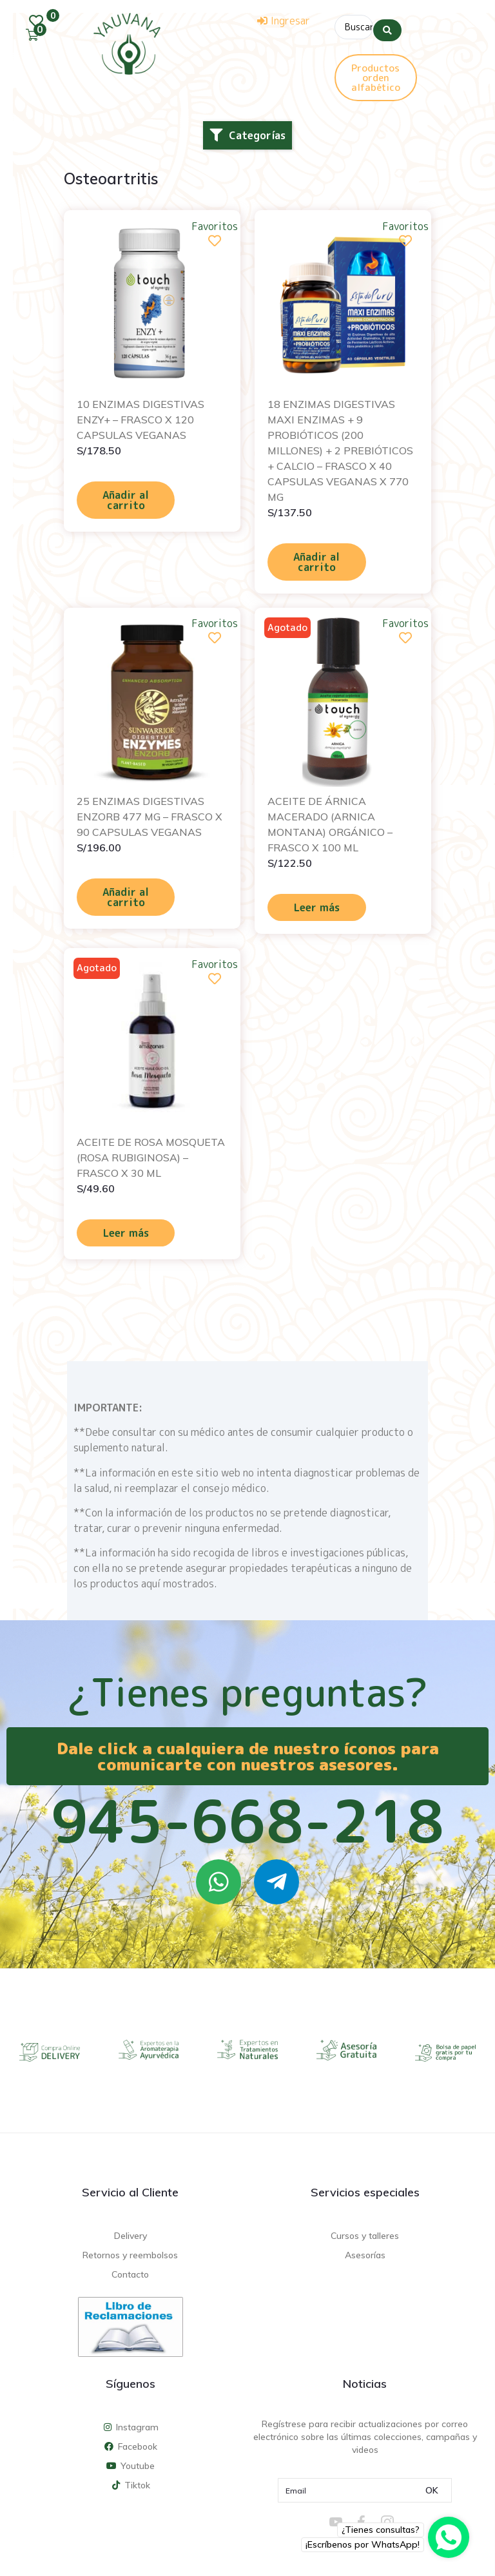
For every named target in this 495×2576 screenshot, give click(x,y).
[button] (247, 131)
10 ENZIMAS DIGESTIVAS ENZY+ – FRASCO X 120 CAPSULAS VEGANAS (140, 416)
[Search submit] (387, 25)
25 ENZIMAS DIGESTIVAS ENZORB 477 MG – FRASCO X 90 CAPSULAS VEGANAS (149, 813)
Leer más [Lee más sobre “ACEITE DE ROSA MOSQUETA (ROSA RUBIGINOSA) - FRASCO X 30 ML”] (126, 1229)
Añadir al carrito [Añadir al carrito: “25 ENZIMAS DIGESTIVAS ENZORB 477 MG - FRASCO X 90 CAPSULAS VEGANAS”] (125, 893)
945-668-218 (247, 1816)
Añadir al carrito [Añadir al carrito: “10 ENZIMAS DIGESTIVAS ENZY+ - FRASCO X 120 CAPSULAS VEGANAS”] (125, 496)
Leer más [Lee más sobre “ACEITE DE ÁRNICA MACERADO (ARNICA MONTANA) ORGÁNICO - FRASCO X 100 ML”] (317, 903)
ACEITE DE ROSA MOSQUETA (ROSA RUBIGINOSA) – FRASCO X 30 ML (151, 1154)
